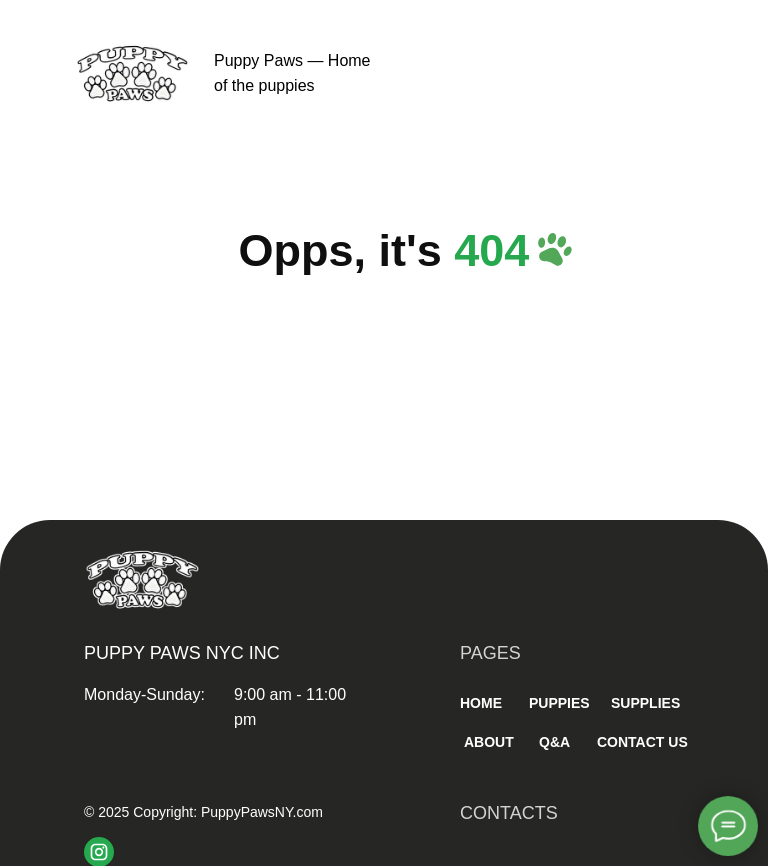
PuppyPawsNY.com (262, 812)
